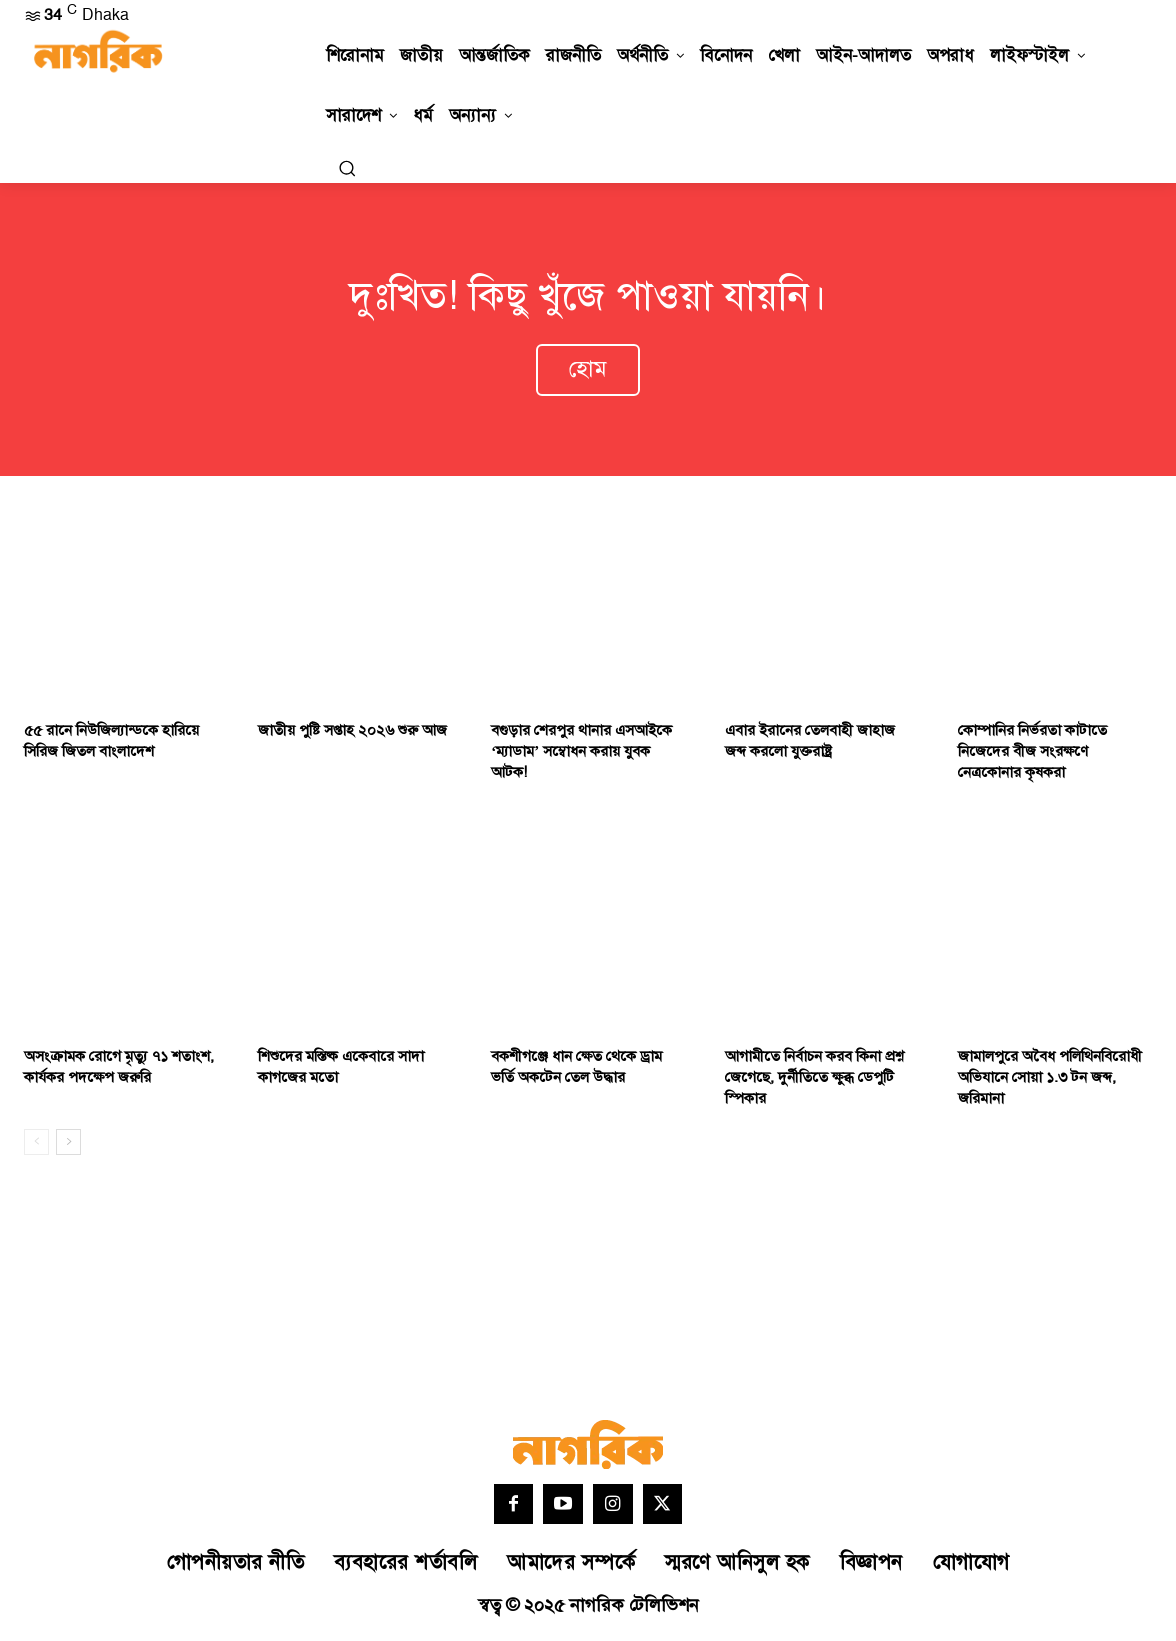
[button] (347, 168)
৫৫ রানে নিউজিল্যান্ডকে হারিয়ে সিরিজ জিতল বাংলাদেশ (111, 744)
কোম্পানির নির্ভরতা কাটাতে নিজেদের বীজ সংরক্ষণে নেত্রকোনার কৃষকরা (1032, 754)
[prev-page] (36, 1145)
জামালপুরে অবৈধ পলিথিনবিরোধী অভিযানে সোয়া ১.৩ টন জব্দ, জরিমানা (1050, 1080)
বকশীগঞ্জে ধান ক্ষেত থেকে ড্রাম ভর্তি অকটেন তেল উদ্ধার (576, 1070)
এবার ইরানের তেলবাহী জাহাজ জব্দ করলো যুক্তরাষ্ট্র (810, 744)
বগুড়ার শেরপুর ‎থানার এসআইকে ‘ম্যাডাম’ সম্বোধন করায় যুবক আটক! (581, 754)
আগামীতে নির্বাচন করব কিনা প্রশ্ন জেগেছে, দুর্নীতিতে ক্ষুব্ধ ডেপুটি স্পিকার (814, 1080)
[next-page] (68, 1145)
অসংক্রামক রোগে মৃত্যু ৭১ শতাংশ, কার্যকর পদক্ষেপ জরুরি (119, 1070)
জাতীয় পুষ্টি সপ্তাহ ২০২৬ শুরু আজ (352, 733)
